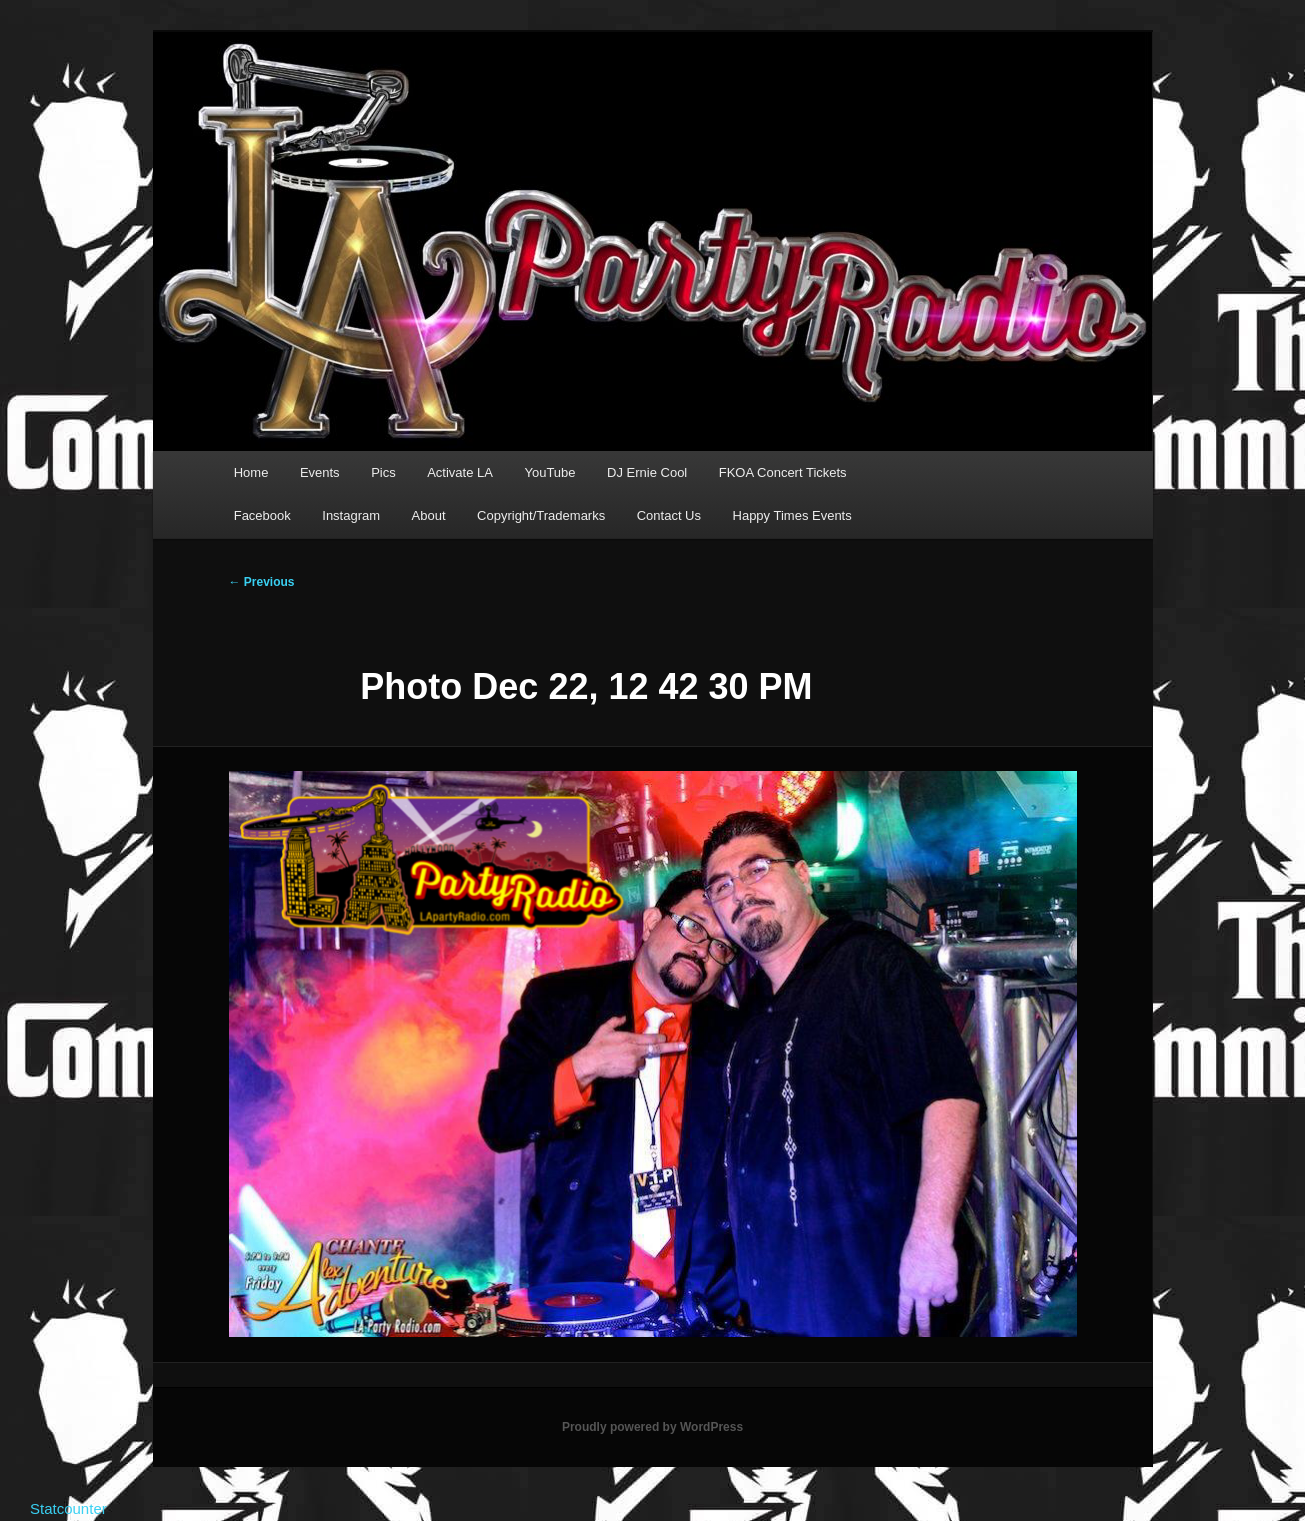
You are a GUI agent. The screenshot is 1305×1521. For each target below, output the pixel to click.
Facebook (262, 515)
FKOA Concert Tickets (783, 472)
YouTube (549, 472)
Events (320, 472)
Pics (383, 472)
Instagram (351, 515)
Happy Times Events (792, 515)
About (429, 515)
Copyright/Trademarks (541, 515)
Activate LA (460, 472)
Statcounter (68, 1508)
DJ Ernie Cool (647, 472)
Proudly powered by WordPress (652, 1427)
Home (251, 472)
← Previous (262, 582)
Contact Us (669, 515)
